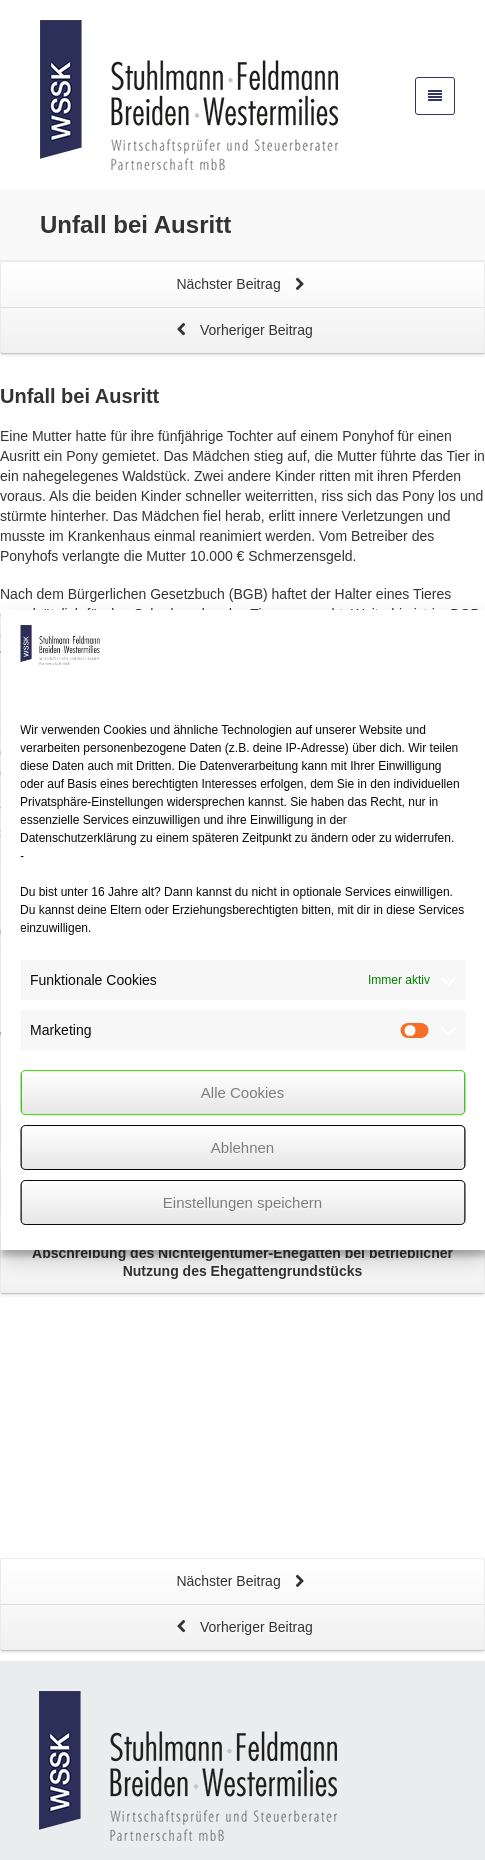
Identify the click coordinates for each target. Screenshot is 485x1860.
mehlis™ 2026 (400, 1804)
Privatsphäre (306, 1834)
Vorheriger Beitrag (242, 331)
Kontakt (29, 1834)
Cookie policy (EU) (424, 1834)
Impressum (111, 1834)
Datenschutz (206, 1834)
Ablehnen (242, 1147)
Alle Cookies (242, 1092)
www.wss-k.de (142, 1757)
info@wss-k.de (136, 1737)
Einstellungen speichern (242, 1202)
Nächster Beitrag (242, 285)
